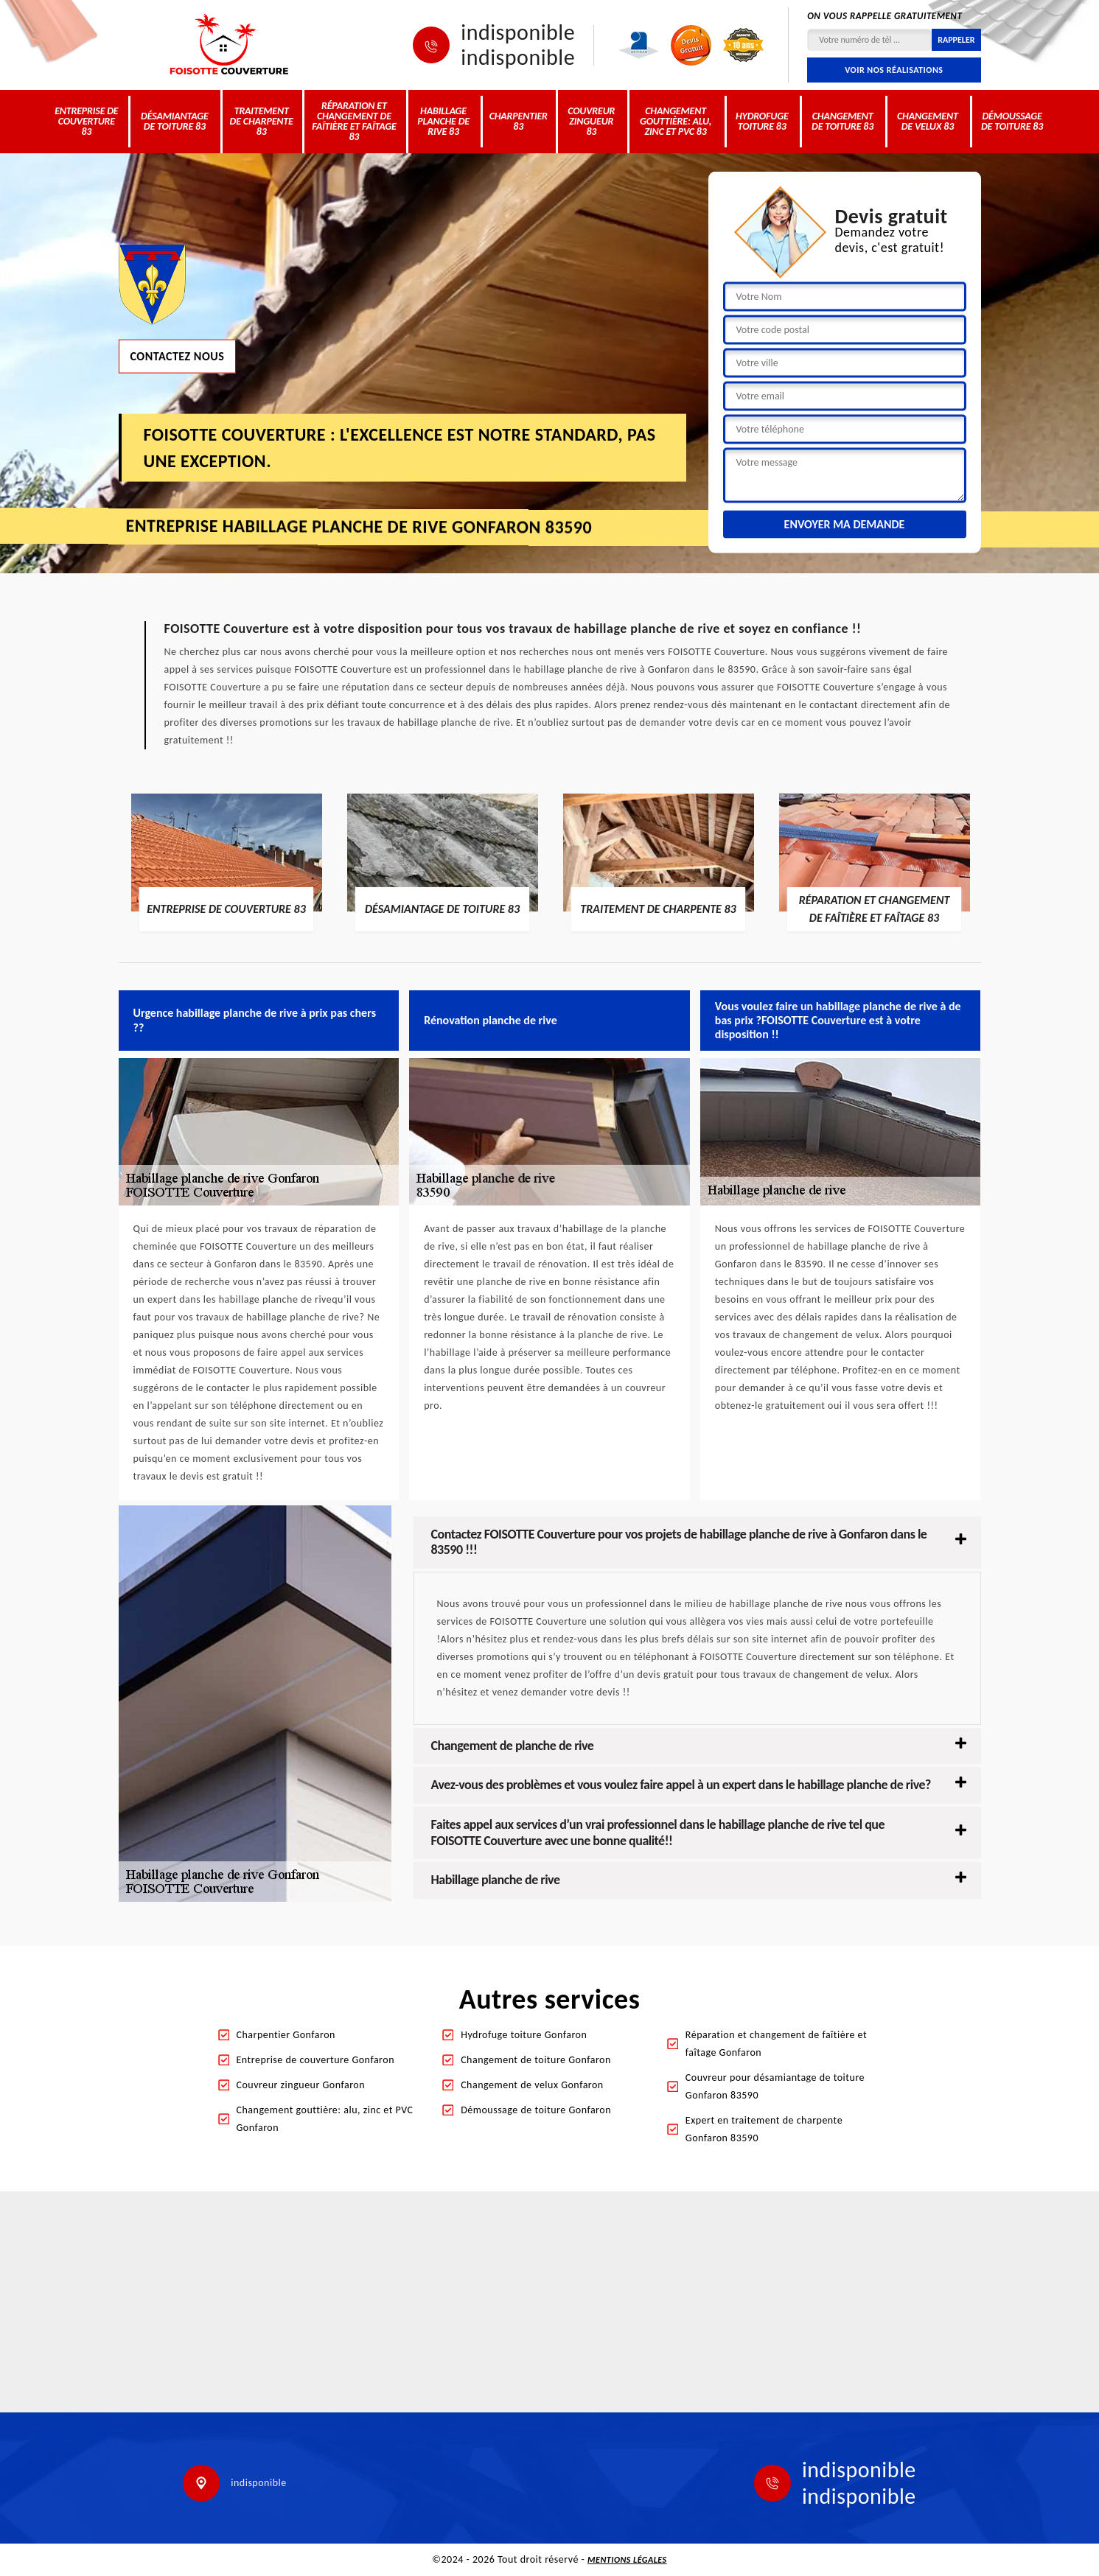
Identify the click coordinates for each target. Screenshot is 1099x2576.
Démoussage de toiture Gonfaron (536, 2110)
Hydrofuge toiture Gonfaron (524, 2035)
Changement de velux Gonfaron (532, 2085)
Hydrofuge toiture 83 (762, 121)
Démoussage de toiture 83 (1012, 121)
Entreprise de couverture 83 (86, 121)
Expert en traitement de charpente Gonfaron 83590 (763, 2129)
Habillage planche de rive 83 (443, 121)
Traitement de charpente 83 (261, 121)
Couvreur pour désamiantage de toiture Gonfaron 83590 (775, 2086)
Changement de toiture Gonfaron (536, 2060)
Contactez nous (177, 356)
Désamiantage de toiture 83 (175, 121)
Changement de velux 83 (927, 121)
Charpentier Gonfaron (286, 2035)
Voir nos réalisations (894, 70)
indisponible (518, 32)
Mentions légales (627, 2560)
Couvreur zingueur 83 (591, 121)
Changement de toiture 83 (842, 121)
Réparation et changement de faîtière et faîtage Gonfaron (776, 2044)
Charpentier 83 (518, 121)
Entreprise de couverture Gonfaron (316, 2060)
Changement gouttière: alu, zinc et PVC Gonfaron (325, 2119)
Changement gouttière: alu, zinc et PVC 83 (675, 121)
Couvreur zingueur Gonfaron (301, 2085)
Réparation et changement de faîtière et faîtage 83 (354, 121)
